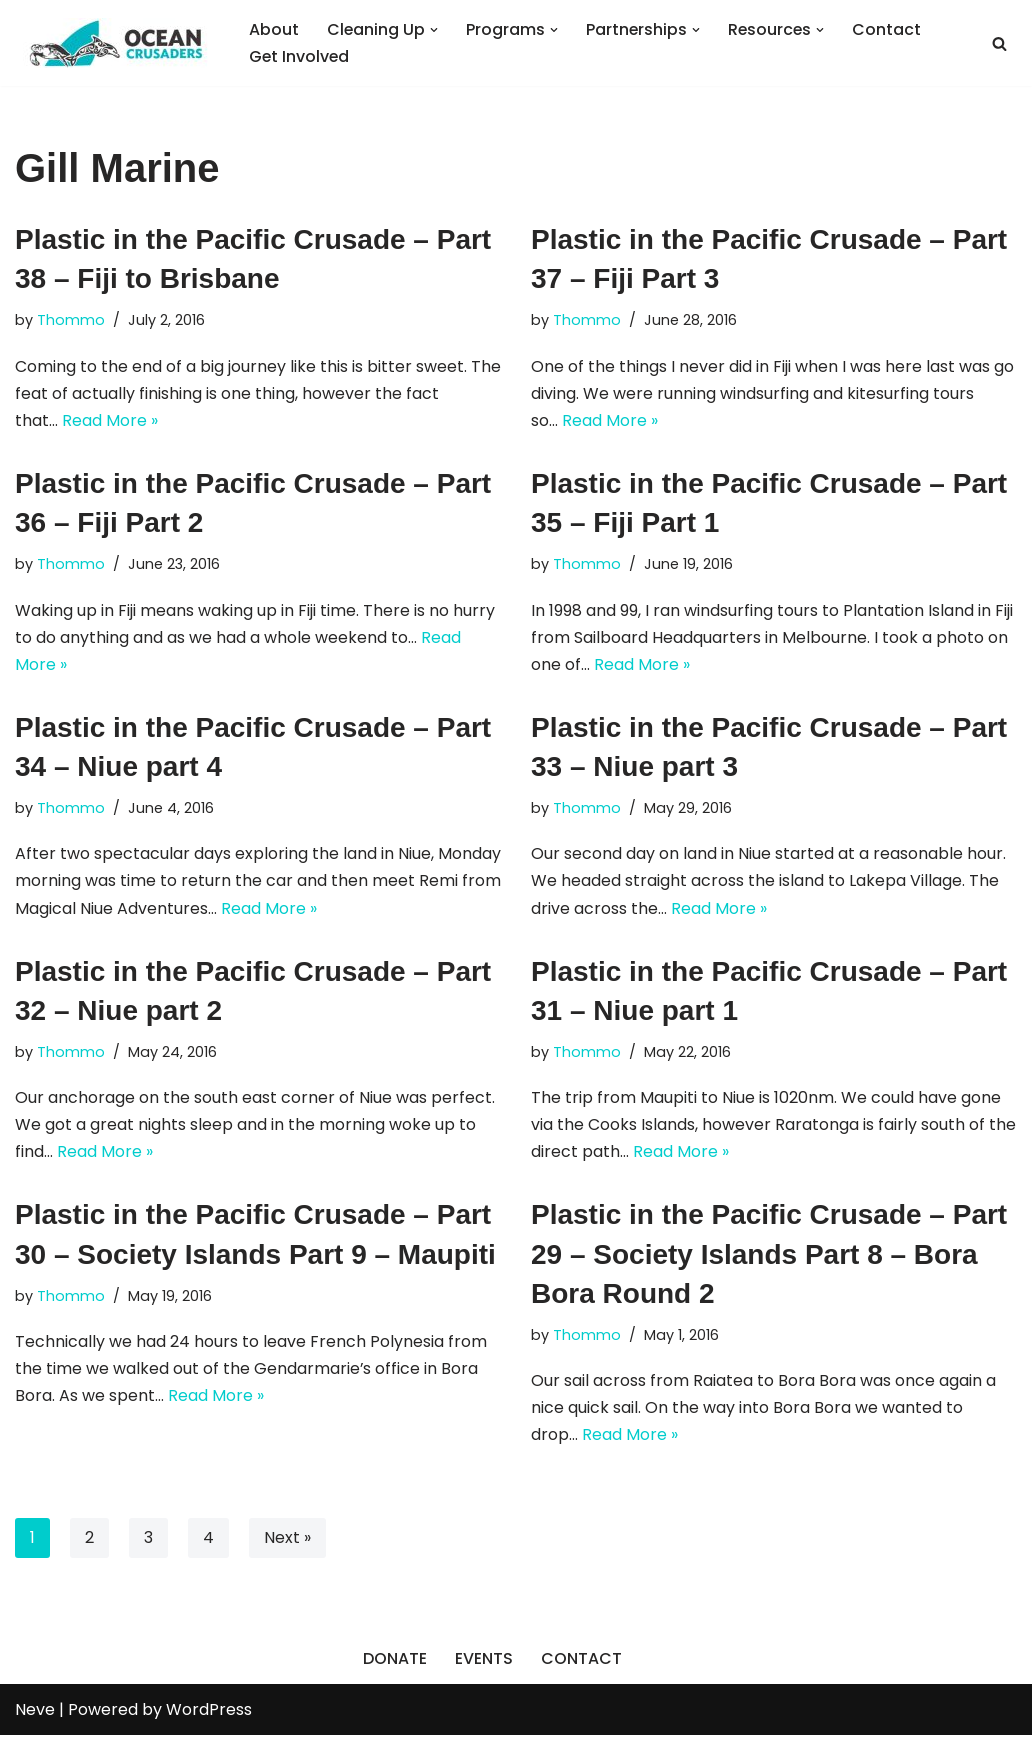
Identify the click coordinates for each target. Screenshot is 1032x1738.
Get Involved (300, 56)
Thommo (71, 320)
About (274, 29)
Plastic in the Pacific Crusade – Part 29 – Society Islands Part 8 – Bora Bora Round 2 (769, 1256)
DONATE (395, 1661)
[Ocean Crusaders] (115, 43)
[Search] (999, 43)
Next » (287, 1540)
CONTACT (581, 1661)
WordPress (209, 1712)
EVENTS (484, 1661)
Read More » (110, 420)
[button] (435, 30)
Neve (35, 1712)
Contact (890, 29)
